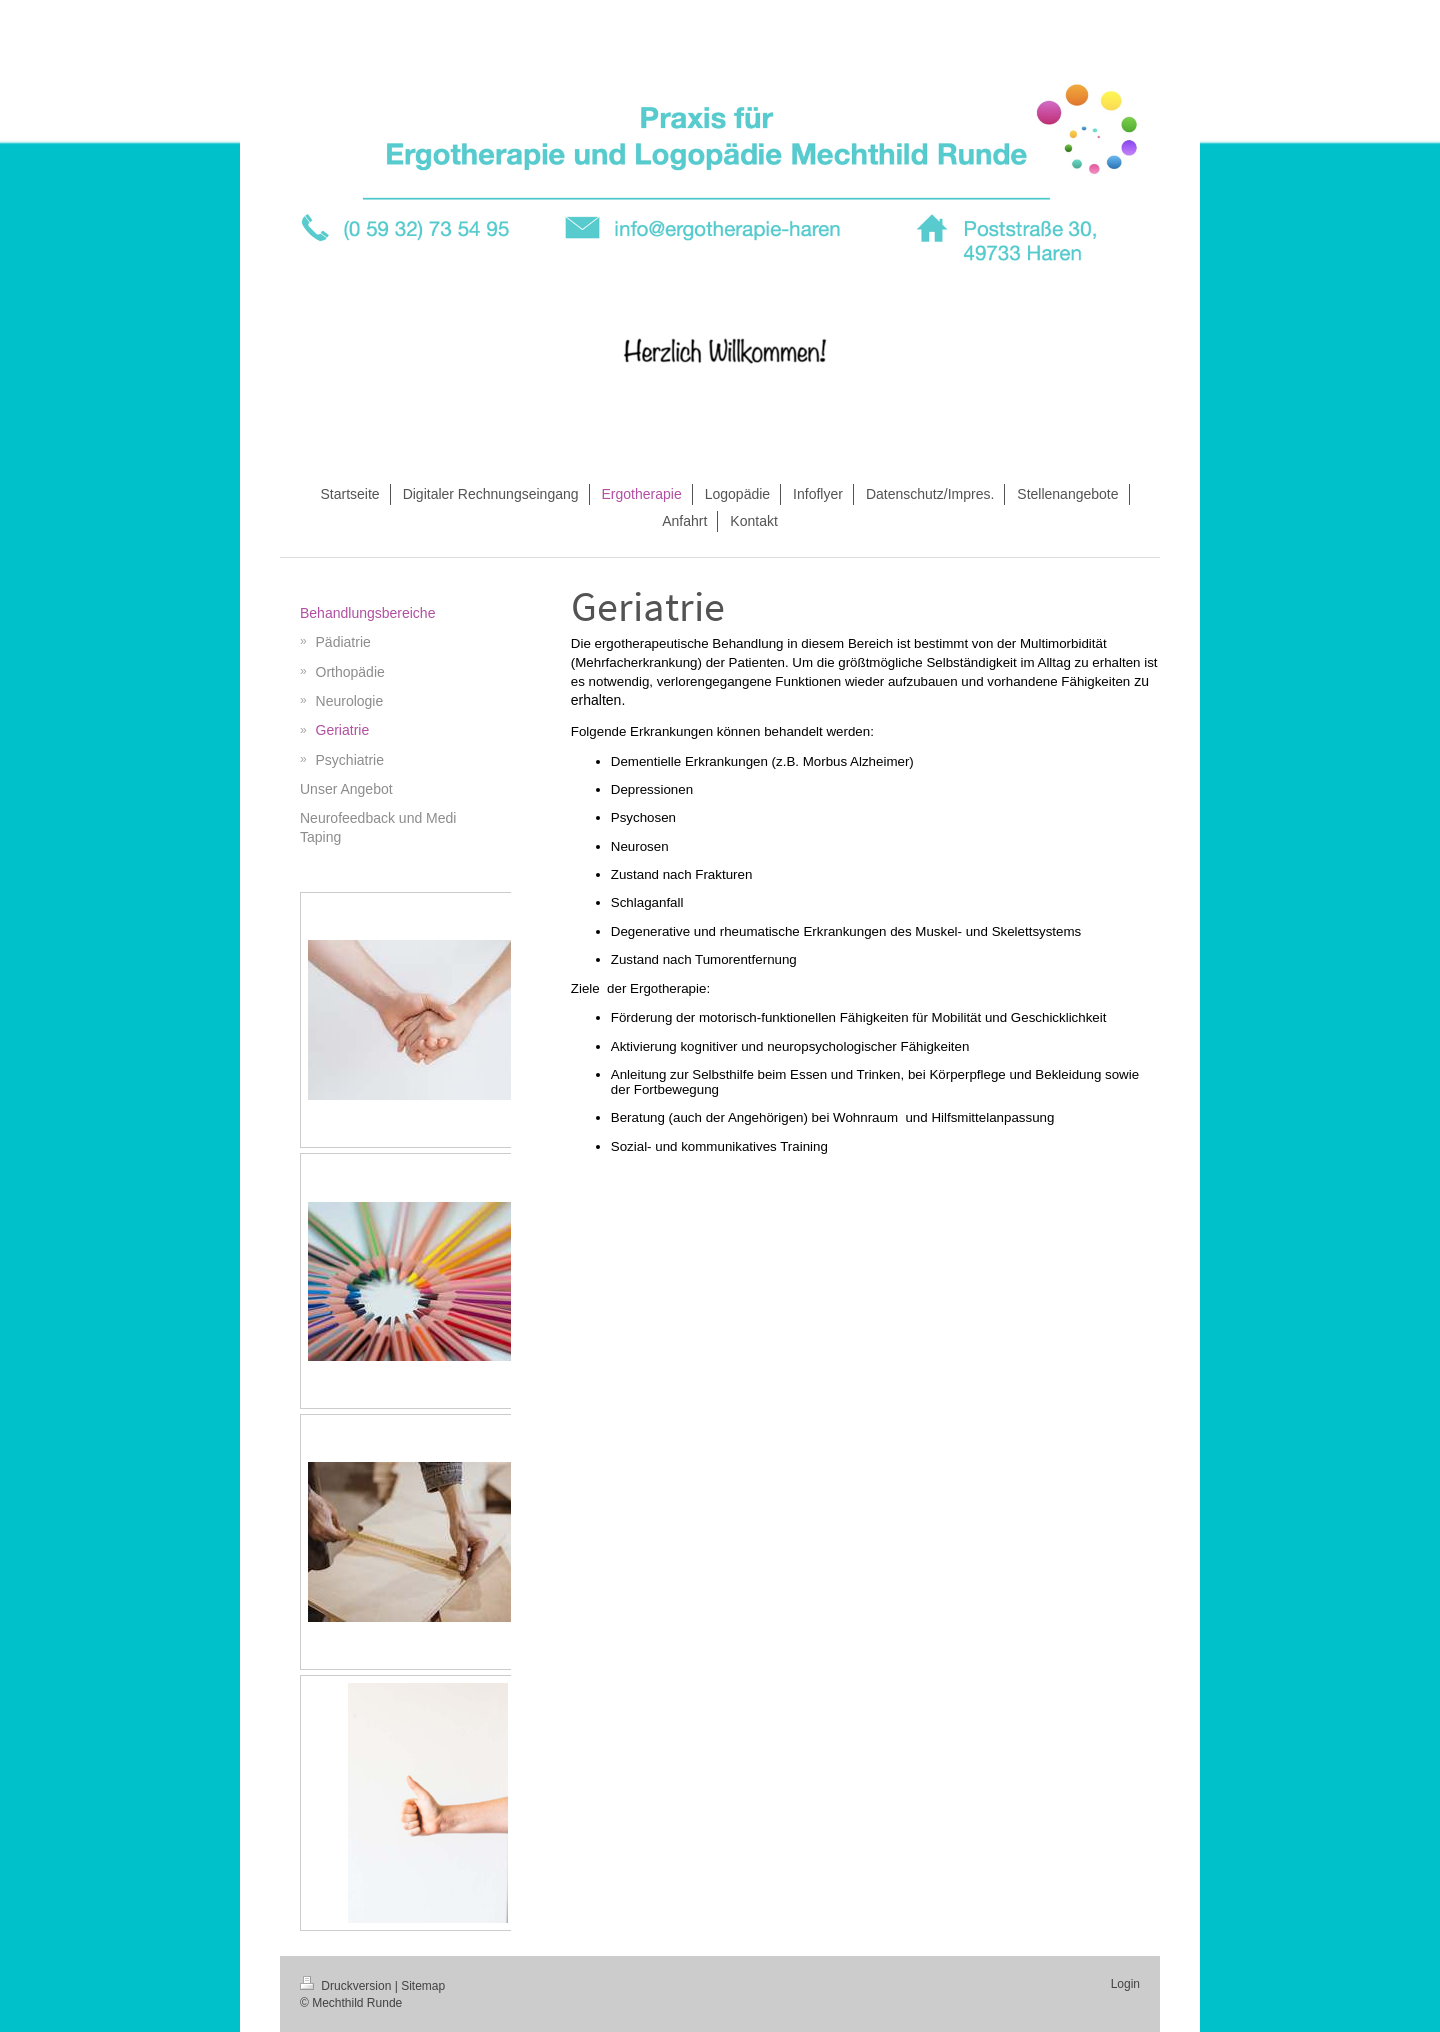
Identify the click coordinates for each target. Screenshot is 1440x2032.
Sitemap (423, 1986)
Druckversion (347, 1986)
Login (1125, 1984)
